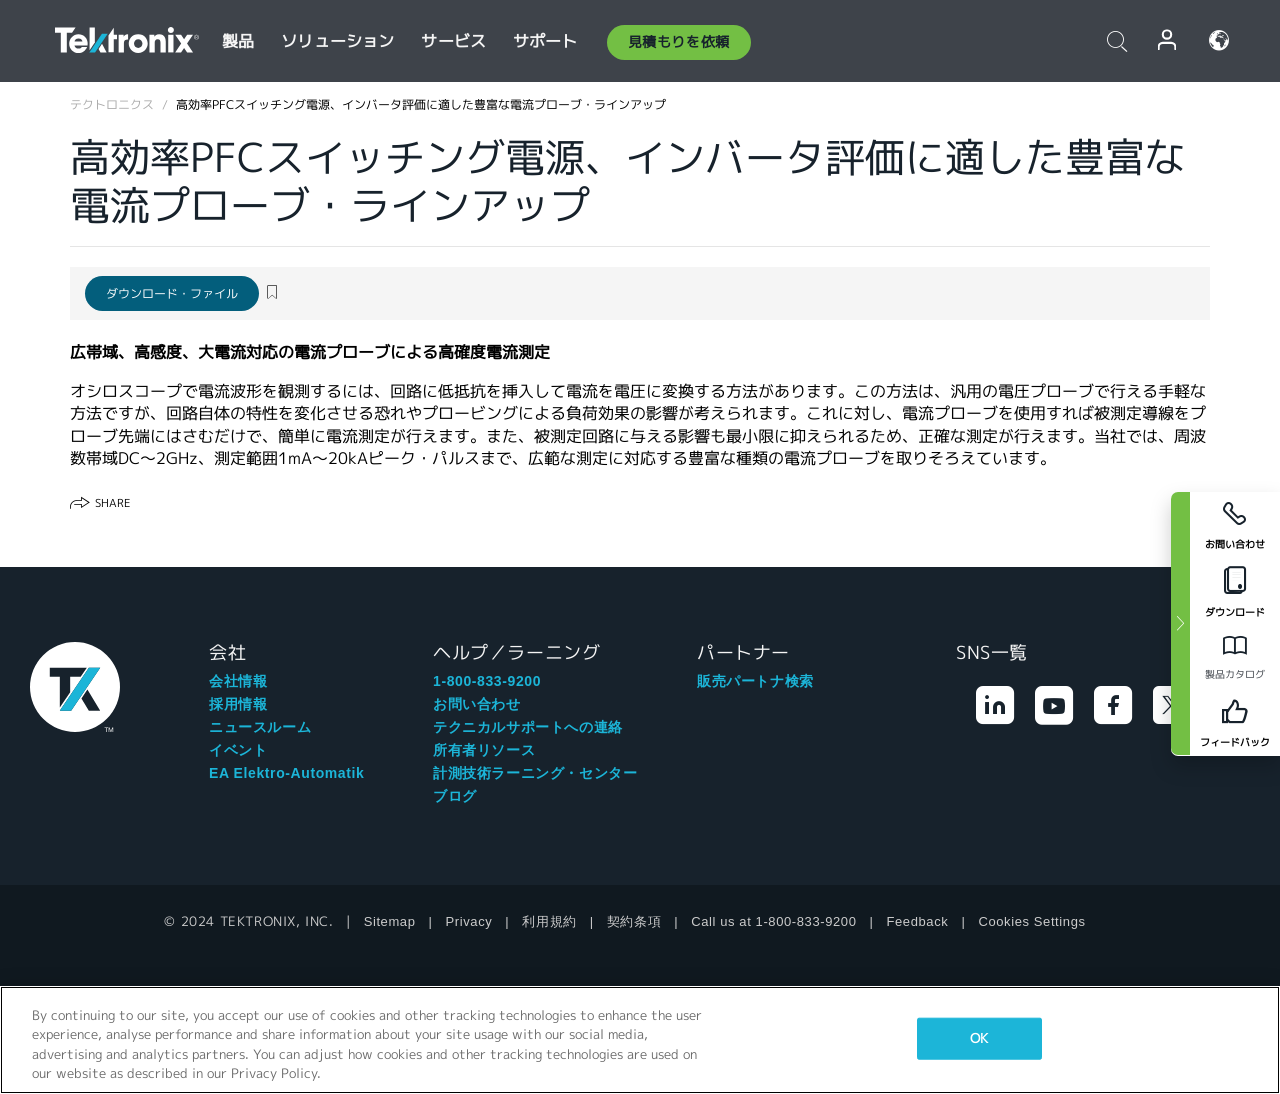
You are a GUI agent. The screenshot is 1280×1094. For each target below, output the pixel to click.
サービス (453, 41)
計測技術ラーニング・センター (535, 773)
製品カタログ (1235, 674)
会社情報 (238, 681)
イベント (238, 750)
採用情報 (238, 704)
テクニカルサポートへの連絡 (528, 727)
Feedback (918, 921)
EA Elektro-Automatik (286, 773)
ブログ (455, 796)
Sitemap (390, 921)
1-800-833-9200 (487, 681)
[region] (640, 1040)
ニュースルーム (260, 727)
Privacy (469, 921)
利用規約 (549, 921)
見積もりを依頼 (679, 42)
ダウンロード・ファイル (172, 293)
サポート (545, 41)
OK (979, 1038)
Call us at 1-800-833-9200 (773, 921)
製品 (238, 41)
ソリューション (337, 41)
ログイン (1168, 40)
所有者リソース (484, 750)
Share (112, 503)
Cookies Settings (1031, 921)
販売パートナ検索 (755, 681)
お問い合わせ (477, 704)
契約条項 (634, 921)
